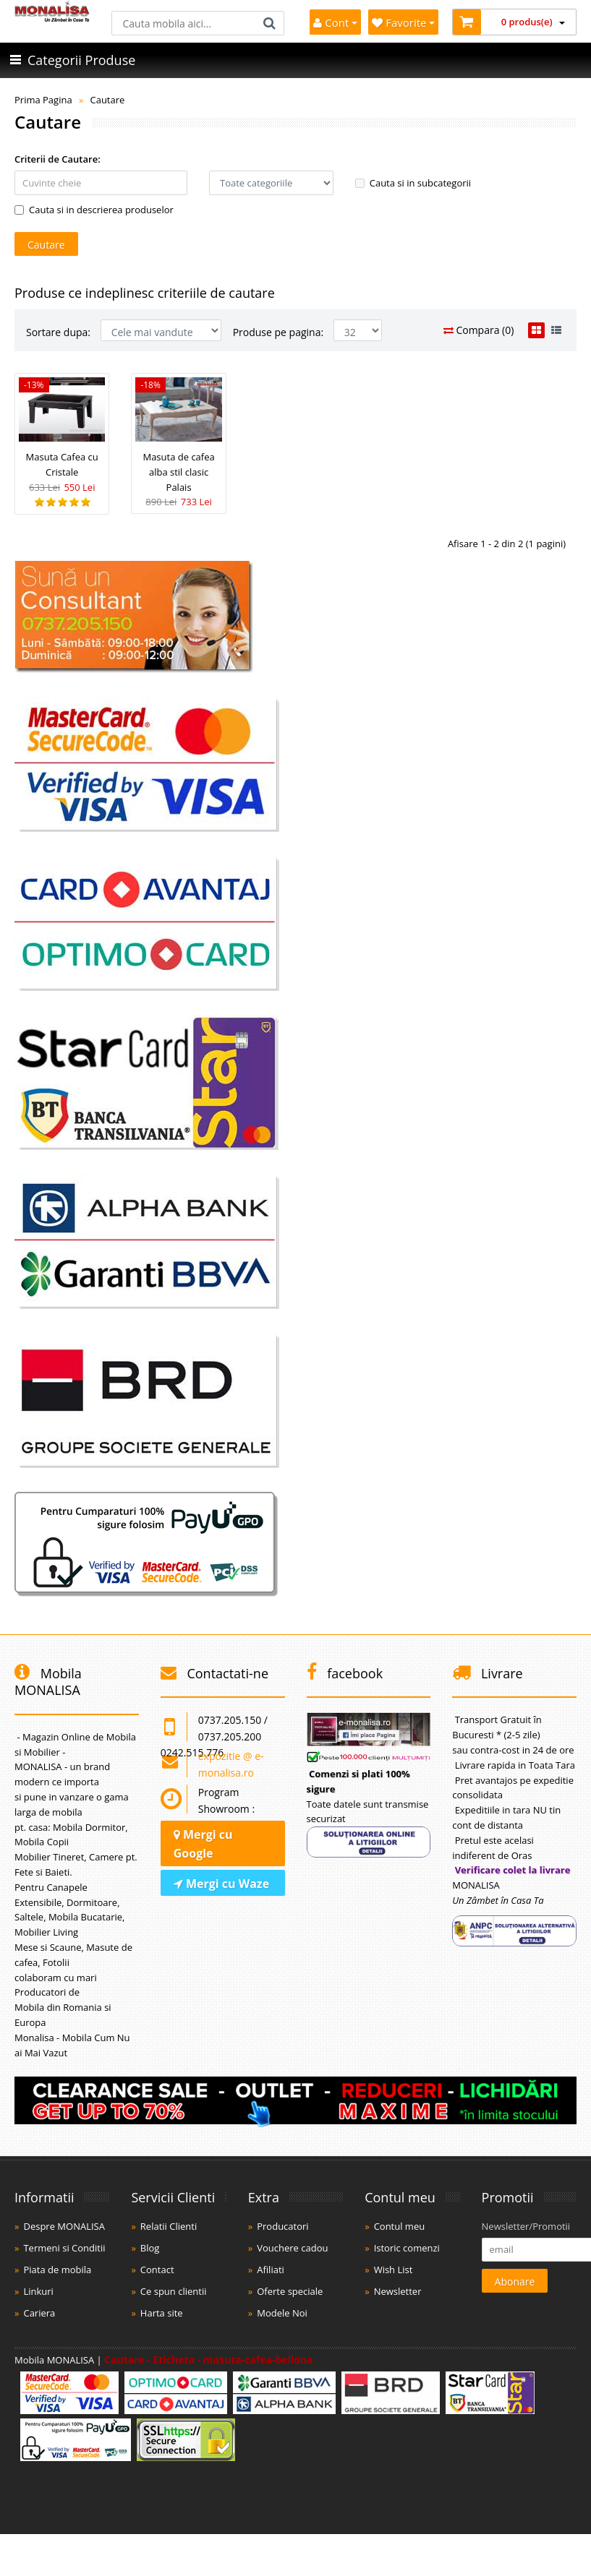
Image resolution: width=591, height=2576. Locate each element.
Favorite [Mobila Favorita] (403, 22)
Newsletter (398, 2291)
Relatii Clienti (168, 2226)
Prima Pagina (43, 99)
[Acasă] (52, 18)
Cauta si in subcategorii (413, 182)
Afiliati (270, 2269)
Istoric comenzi (407, 2247)
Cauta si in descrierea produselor (94, 209)
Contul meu (399, 2226)
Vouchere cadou (292, 2247)
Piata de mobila (57, 2269)
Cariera (39, 2312)
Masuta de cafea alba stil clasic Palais (178, 472)
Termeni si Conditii (64, 2247)
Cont (335, 22)
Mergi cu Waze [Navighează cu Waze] (221, 1884)
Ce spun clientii (173, 2291)
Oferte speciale (290, 2291)
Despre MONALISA (63, 2226)
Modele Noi (282, 2312)
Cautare (107, 99)
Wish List (393, 2269)
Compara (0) (478, 330)
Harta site (161, 2312)
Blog (150, 2247)
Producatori (282, 2226)
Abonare (515, 2281)
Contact (157, 2269)
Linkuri (38, 2291)
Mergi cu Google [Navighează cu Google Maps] (203, 1843)
